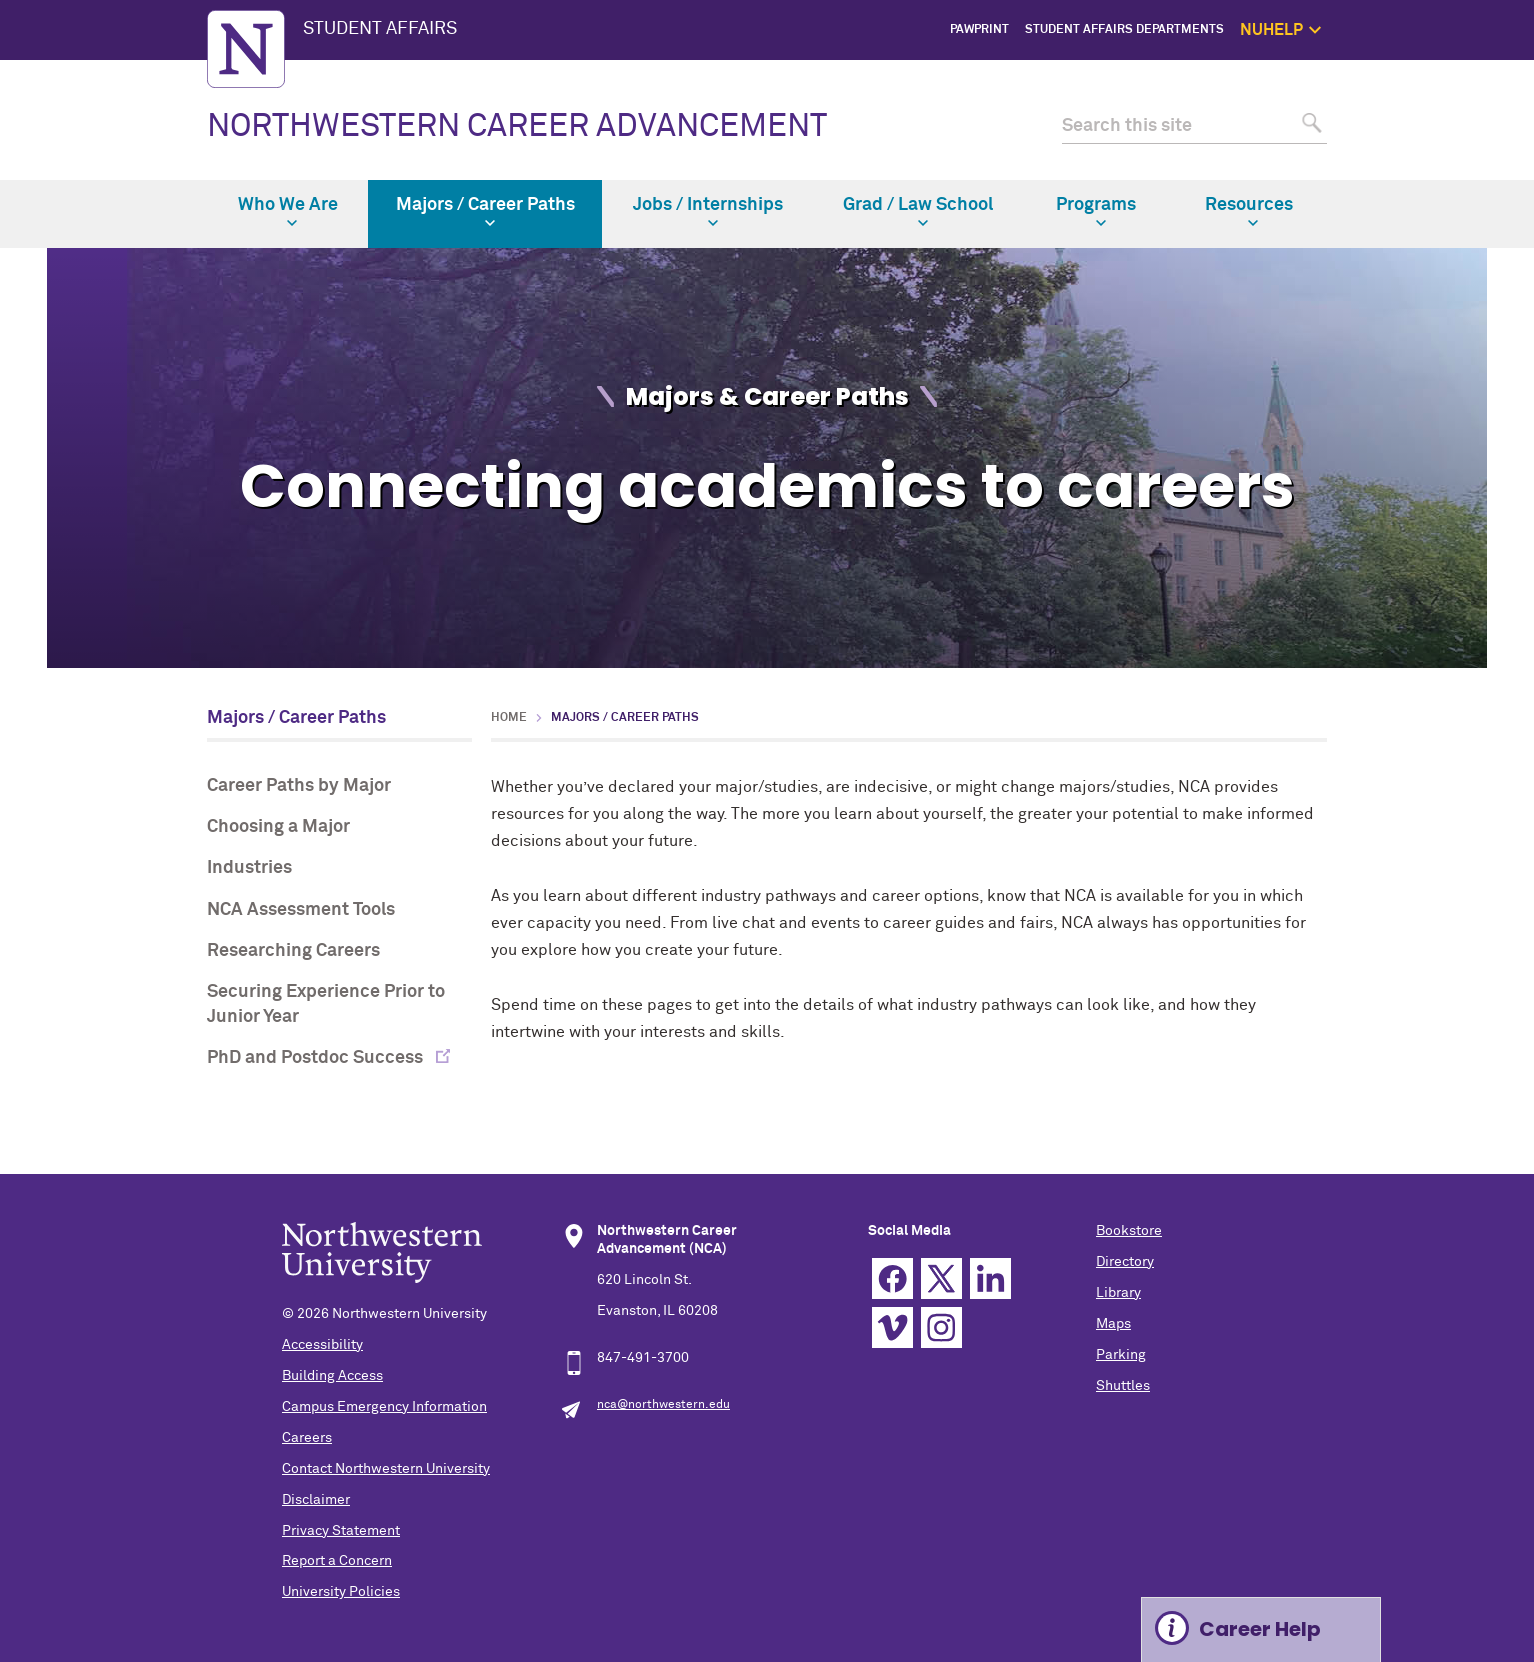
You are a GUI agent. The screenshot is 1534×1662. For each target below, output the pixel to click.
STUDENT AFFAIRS (380, 29)
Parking (1121, 1355)
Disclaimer (316, 1500)
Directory (1125, 1262)
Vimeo (892, 1327)
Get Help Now (1418, 97)
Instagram (941, 1327)
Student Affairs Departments (1124, 30)
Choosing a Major (278, 827)
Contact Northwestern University (386, 1469)
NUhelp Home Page (1402, 75)
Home (509, 718)
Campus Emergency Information (384, 1407)
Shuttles (1123, 1386)
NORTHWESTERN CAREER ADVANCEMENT (517, 127)
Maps (1113, 1324)
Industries (249, 868)
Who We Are (288, 212)
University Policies (341, 1592)
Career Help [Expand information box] (1260, 1629)
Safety (1438, 166)
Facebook (892, 1278)
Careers (307, 1438)
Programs (1096, 212)
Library (1118, 1293)
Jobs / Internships (708, 212)
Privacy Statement (341, 1531)
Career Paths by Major (299, 786)
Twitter (941, 1278)
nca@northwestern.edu (663, 1405)
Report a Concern (337, 1561)
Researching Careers (293, 951)
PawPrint (979, 30)
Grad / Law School (918, 212)
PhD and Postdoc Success (317, 1058)
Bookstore (1129, 1231)
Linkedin (990, 1278)
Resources (1249, 212)
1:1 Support (1423, 120)
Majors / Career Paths (485, 212)
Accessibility (322, 1345)
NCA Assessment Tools (301, 910)
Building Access (332, 1376)
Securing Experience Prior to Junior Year (326, 1004)
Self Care (1430, 142)
